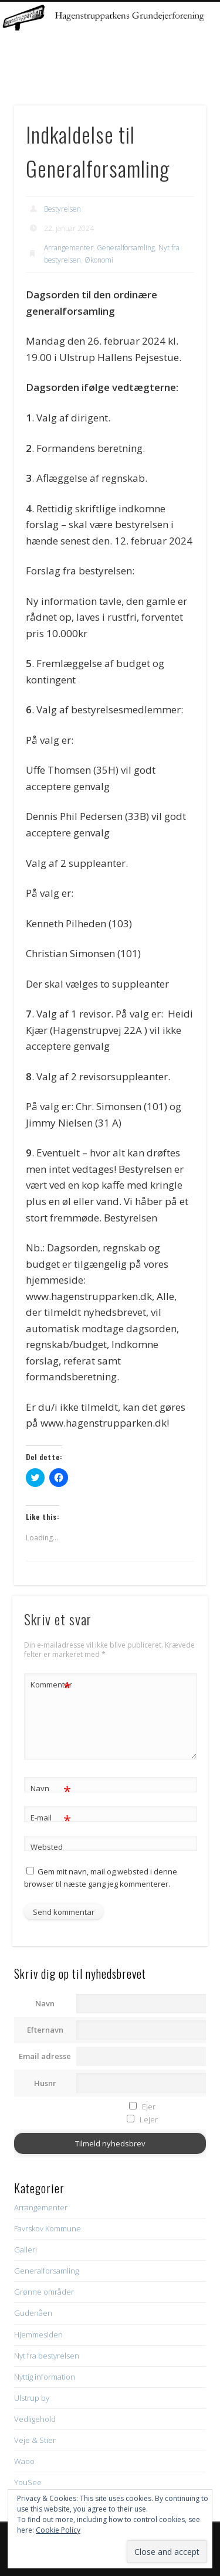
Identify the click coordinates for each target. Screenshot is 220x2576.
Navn (51, 1788)
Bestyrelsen (62, 209)
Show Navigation (177, 105)
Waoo (24, 2461)
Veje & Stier (35, 2440)
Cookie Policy (58, 2530)
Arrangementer (68, 248)
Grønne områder (44, 2291)
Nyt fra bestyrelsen (46, 2355)
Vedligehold (35, 2419)
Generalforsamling (126, 248)
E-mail (51, 1818)
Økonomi (98, 260)
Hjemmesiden (38, 2334)
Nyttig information (44, 2376)
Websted (47, 1847)
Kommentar (51, 1685)
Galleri (25, 2249)
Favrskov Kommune (47, 2228)
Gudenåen (33, 2313)
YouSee (28, 2482)
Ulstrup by (31, 2398)
